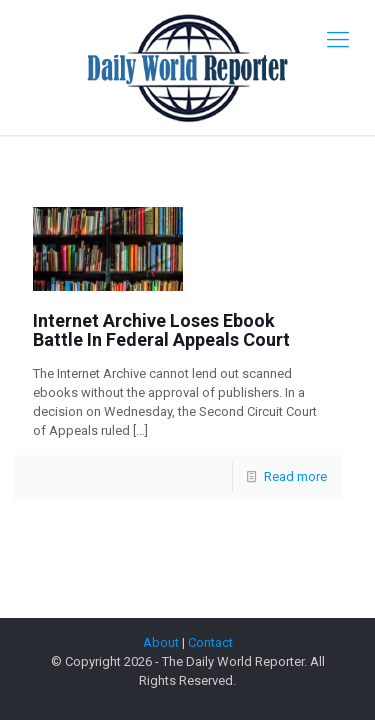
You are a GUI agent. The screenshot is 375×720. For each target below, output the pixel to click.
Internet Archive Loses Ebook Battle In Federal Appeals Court (161, 330)
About (161, 642)
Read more (295, 476)
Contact (210, 642)
